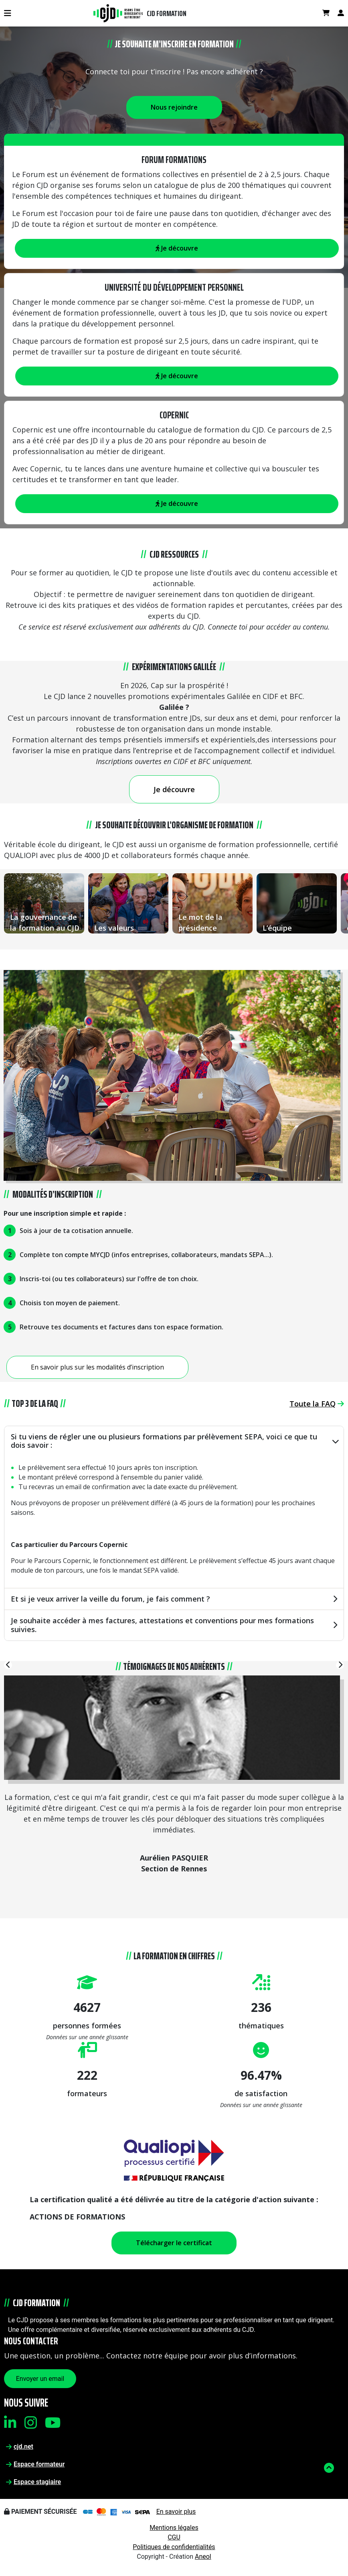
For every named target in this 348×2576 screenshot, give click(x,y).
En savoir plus (176, 2511)
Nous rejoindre (174, 107)
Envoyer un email (40, 2378)
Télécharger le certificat (174, 2242)
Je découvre (177, 375)
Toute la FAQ (316, 1403)
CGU (174, 2537)
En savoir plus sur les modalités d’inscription (97, 1367)
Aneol (203, 2556)
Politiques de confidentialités (174, 2547)
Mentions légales (174, 2527)
